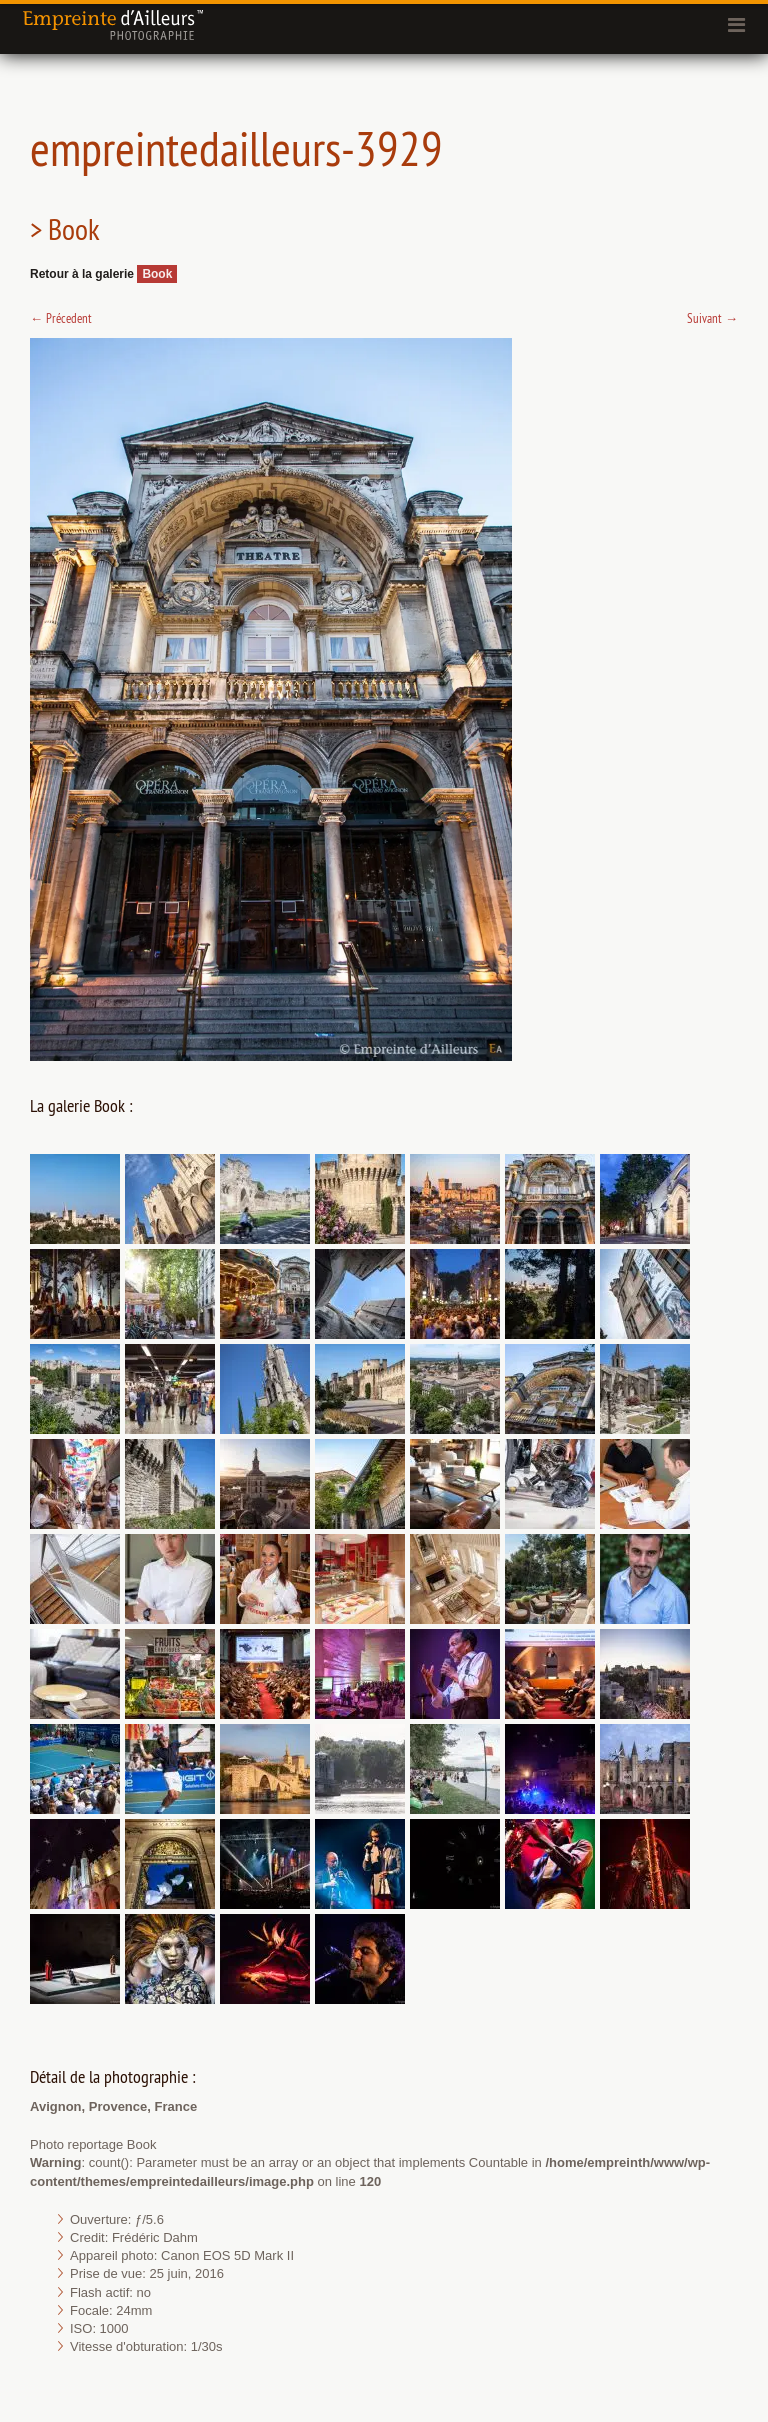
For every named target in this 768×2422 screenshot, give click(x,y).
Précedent (61, 318)
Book (157, 274)
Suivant (712, 318)
